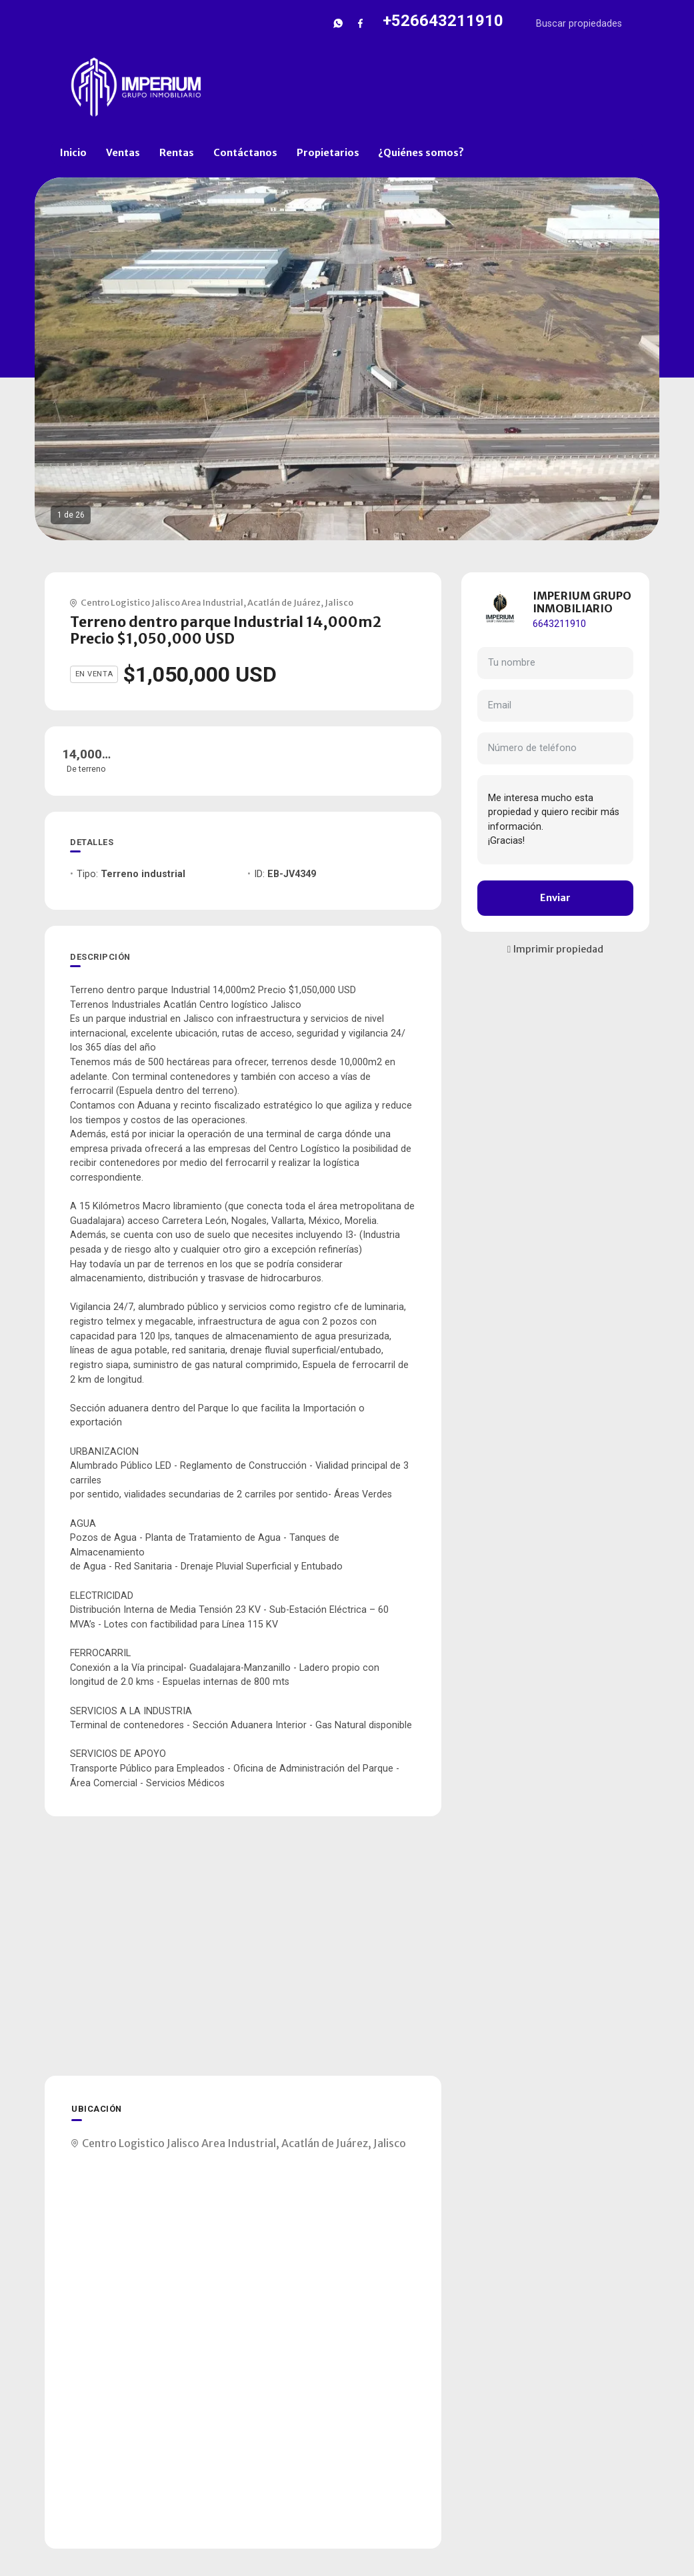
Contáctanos (245, 153)
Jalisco (339, 602)
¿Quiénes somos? (421, 153)
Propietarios (328, 153)
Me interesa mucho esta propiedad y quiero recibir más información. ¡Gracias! (555, 819)
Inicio (73, 153)
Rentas (176, 153)
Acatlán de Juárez (284, 602)
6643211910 (559, 624)
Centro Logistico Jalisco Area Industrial (162, 602)
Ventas (123, 153)
